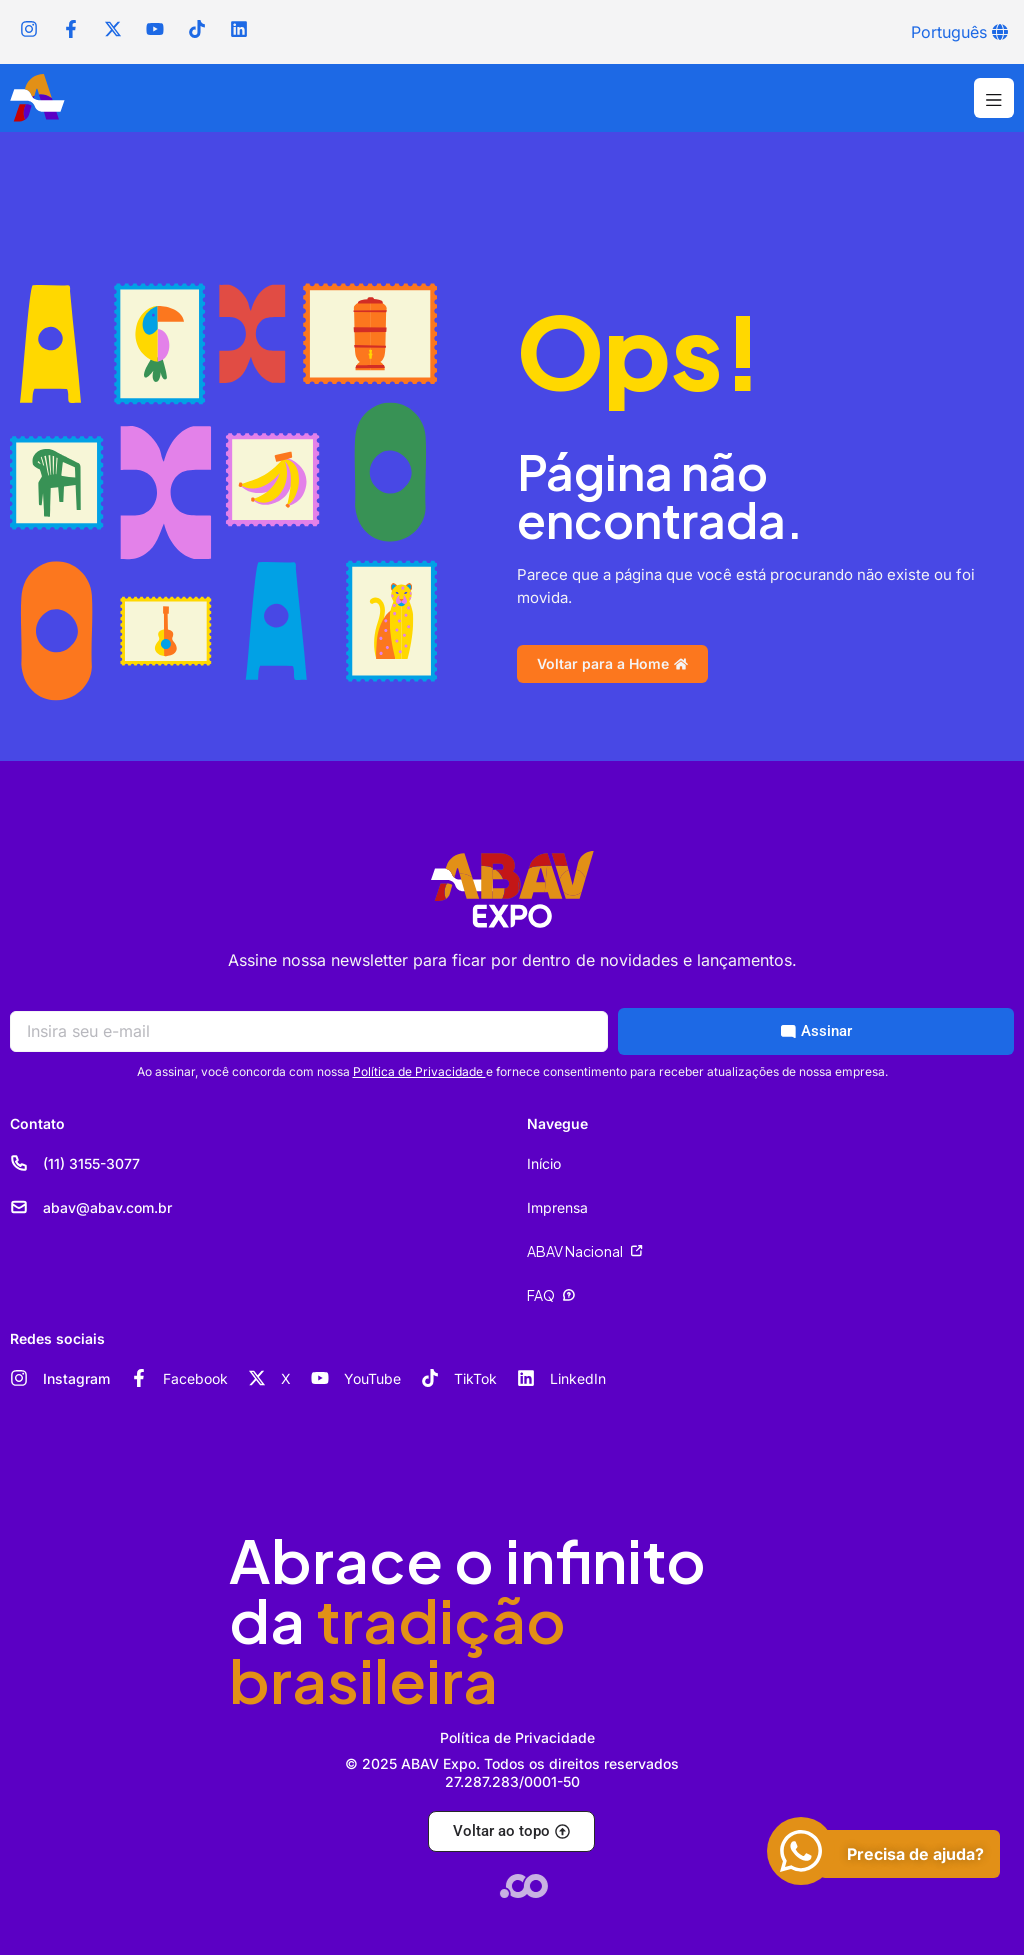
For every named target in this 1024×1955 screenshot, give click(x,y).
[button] (994, 98)
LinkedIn (578, 1378)
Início (544, 1163)
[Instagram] (19, 1378)
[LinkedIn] (526, 1378)
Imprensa (557, 1207)
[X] (257, 1378)
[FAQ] (569, 1295)
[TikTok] (430, 1378)
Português (949, 32)
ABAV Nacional (575, 1251)
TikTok (475, 1378)
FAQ (541, 1295)
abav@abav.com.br (107, 1207)
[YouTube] (320, 1378)
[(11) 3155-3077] (19, 1163)
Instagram (76, 1378)
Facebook (195, 1378)
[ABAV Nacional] (637, 1251)
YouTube (372, 1378)
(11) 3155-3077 (91, 1163)
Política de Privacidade (419, 1071)
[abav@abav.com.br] (19, 1207)
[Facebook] (139, 1378)
